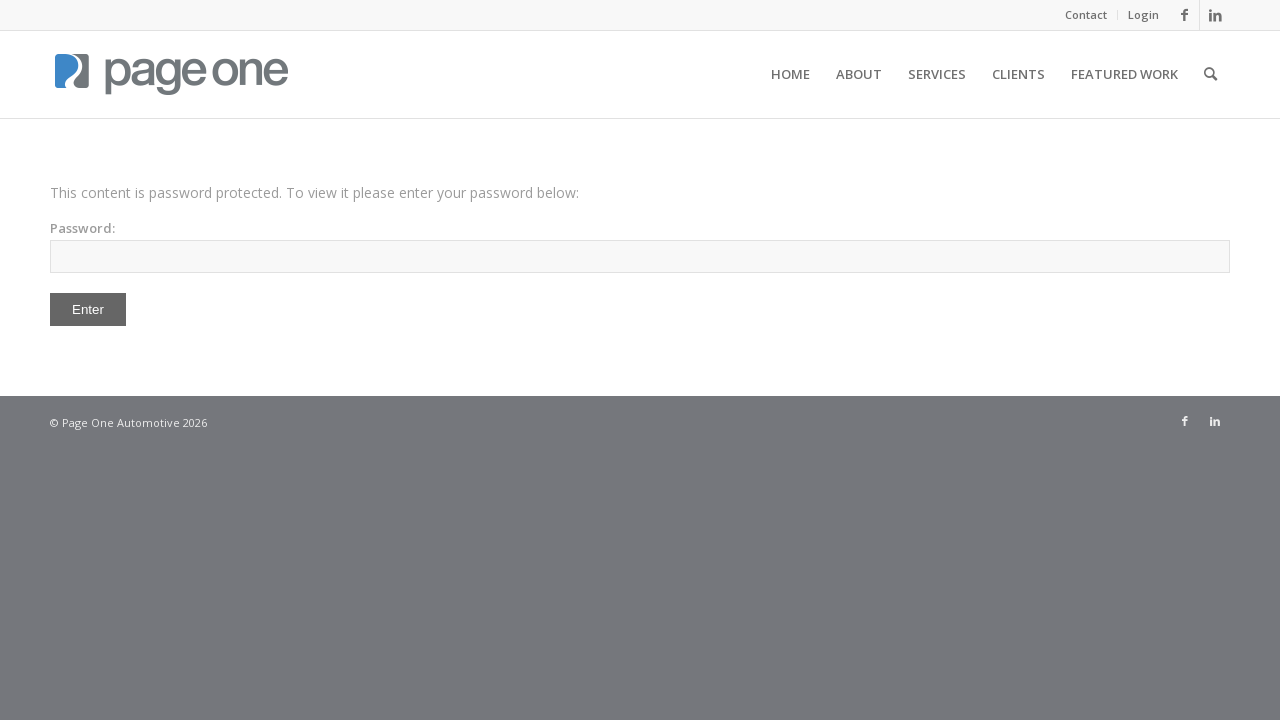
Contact (1086, 14)
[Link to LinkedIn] (1215, 15)
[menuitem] (1086, 15)
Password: (640, 246)
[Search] (1210, 74)
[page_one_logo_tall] (171, 74)
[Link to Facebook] (1184, 15)
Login (1143, 14)
